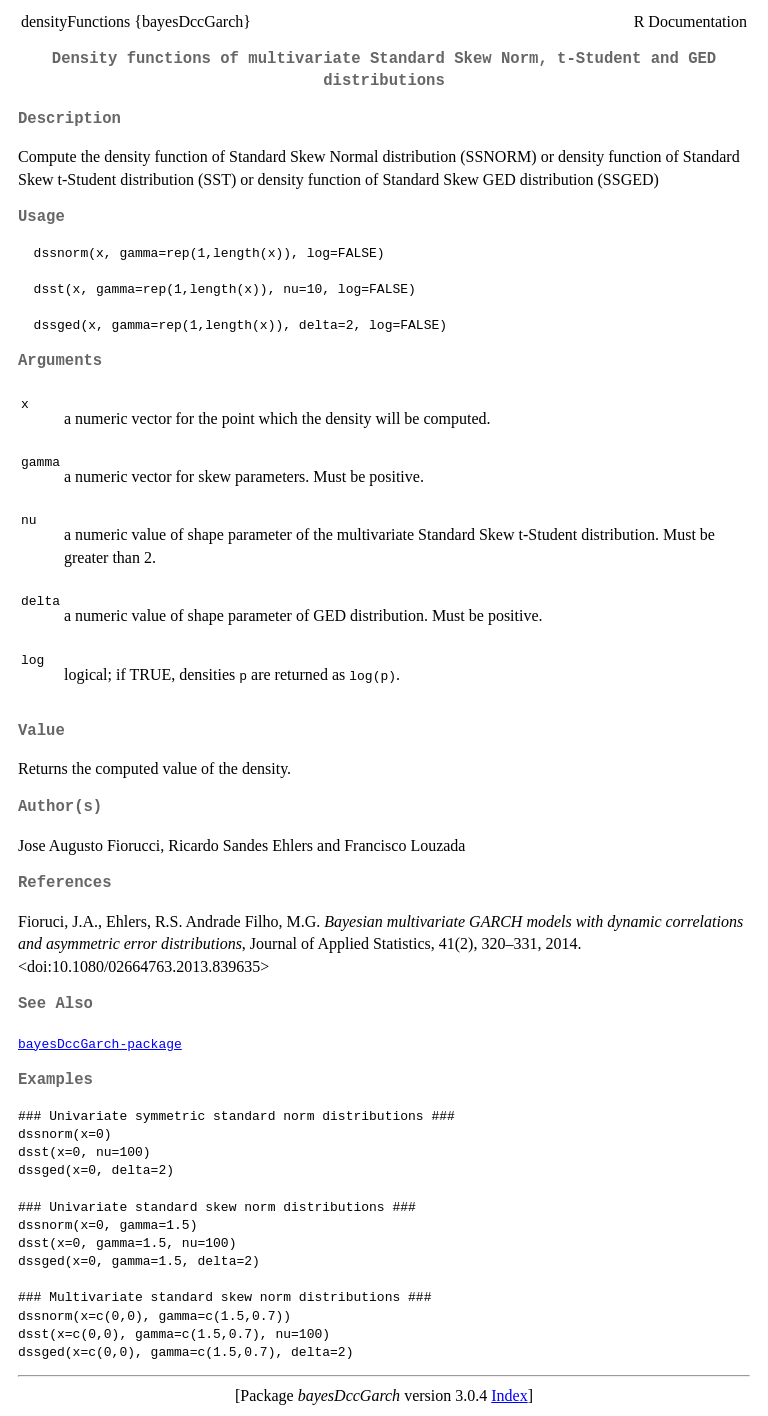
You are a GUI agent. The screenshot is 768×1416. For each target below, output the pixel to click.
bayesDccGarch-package (100, 1043)
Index (509, 1395)
